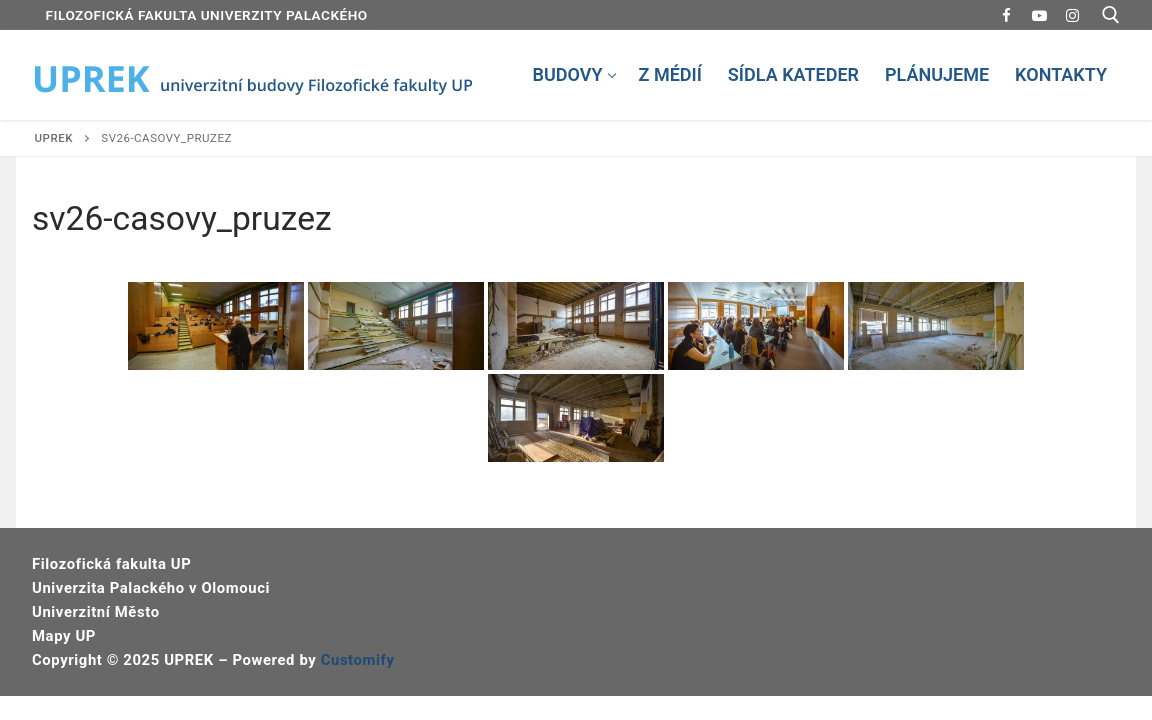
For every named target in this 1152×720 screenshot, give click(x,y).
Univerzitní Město (96, 612)
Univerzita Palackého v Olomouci (151, 588)
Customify (358, 660)
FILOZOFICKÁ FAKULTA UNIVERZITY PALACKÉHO (207, 15)
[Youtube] (1039, 15)
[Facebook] (1006, 15)
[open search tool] (1111, 15)
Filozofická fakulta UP (111, 564)
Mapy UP (64, 636)
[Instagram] (1072, 15)
